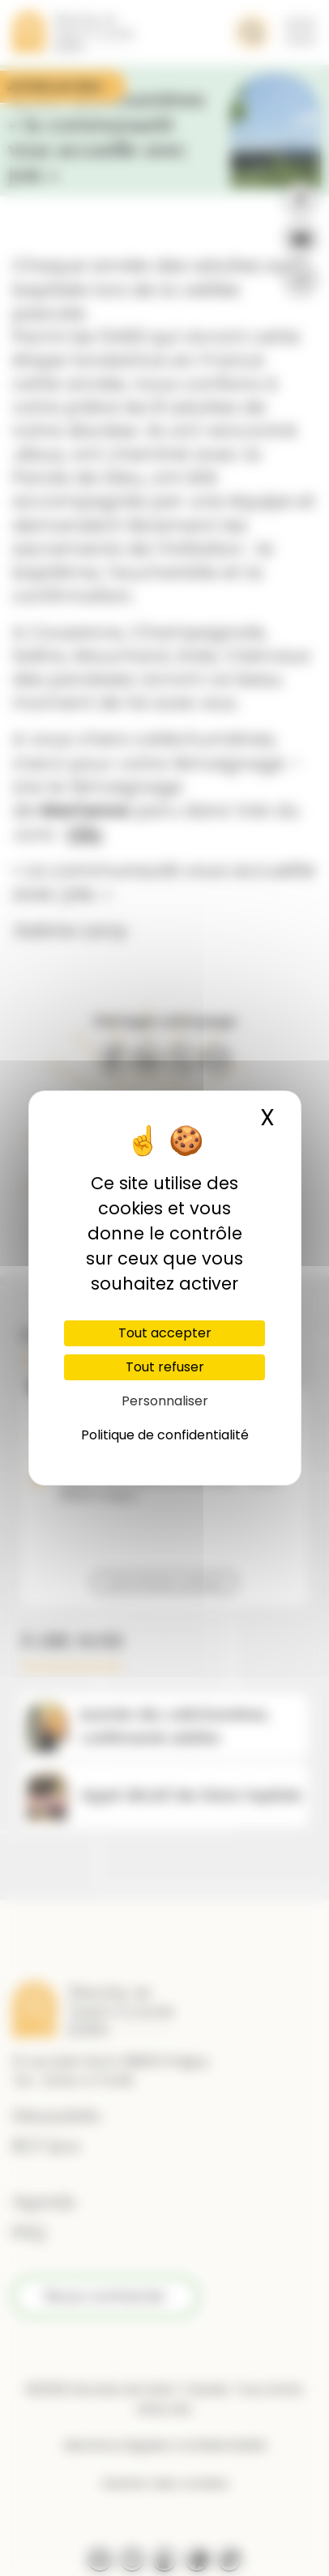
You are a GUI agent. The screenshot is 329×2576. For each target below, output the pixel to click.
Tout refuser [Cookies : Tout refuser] (165, 1367)
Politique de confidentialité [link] (165, 1435)
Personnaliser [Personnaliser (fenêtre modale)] (165, 1401)
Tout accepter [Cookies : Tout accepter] (165, 1333)
